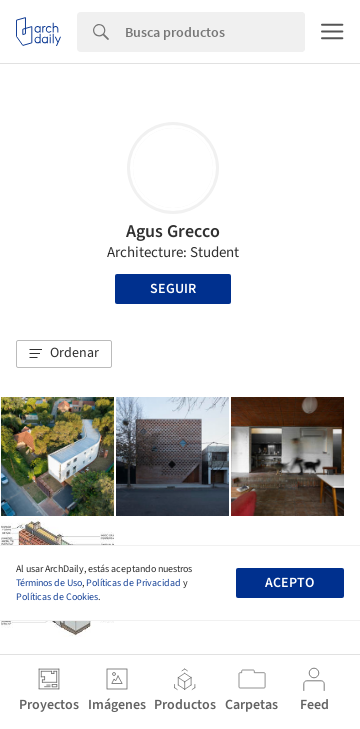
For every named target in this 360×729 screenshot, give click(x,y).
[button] (64, 354)
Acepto (289, 583)
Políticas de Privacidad (133, 583)
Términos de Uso (49, 583)
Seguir (173, 289)
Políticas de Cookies (57, 597)
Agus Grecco (173, 231)
